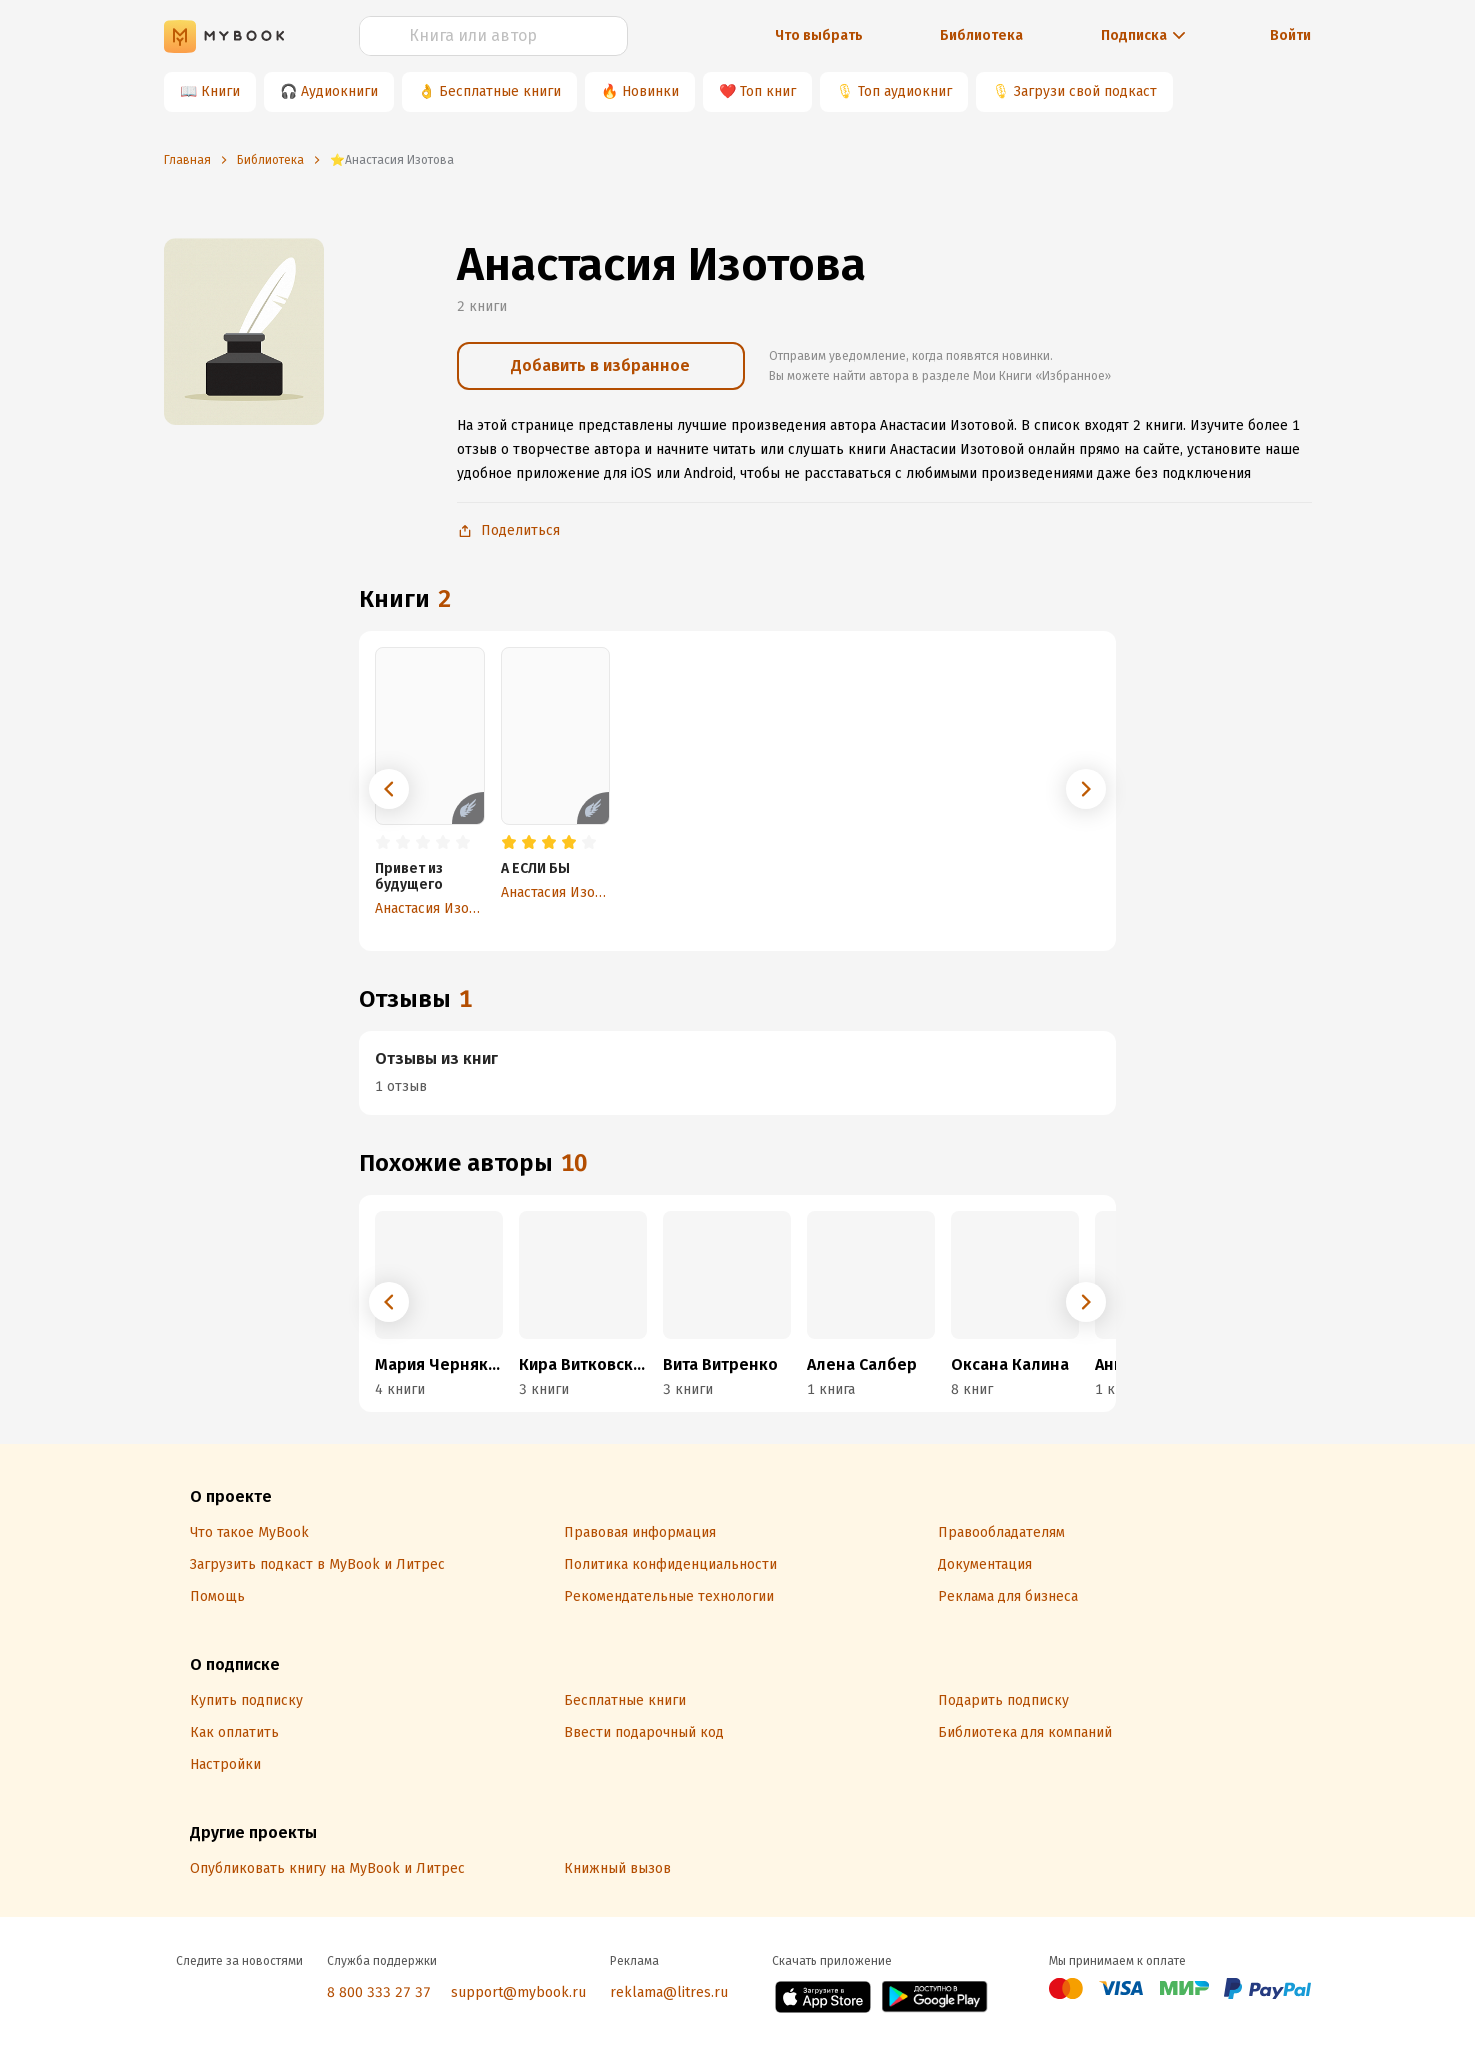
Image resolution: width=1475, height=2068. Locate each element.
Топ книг (768, 91)
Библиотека (981, 35)
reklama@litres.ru (669, 1992)
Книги (220, 91)
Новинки (650, 91)
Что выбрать (819, 35)
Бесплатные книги (500, 91)
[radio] (383, 843)
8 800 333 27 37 (379, 1992)
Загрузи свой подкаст (1085, 91)
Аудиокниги (339, 91)
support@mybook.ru (518, 1992)
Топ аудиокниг (905, 91)
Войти (1290, 35)
